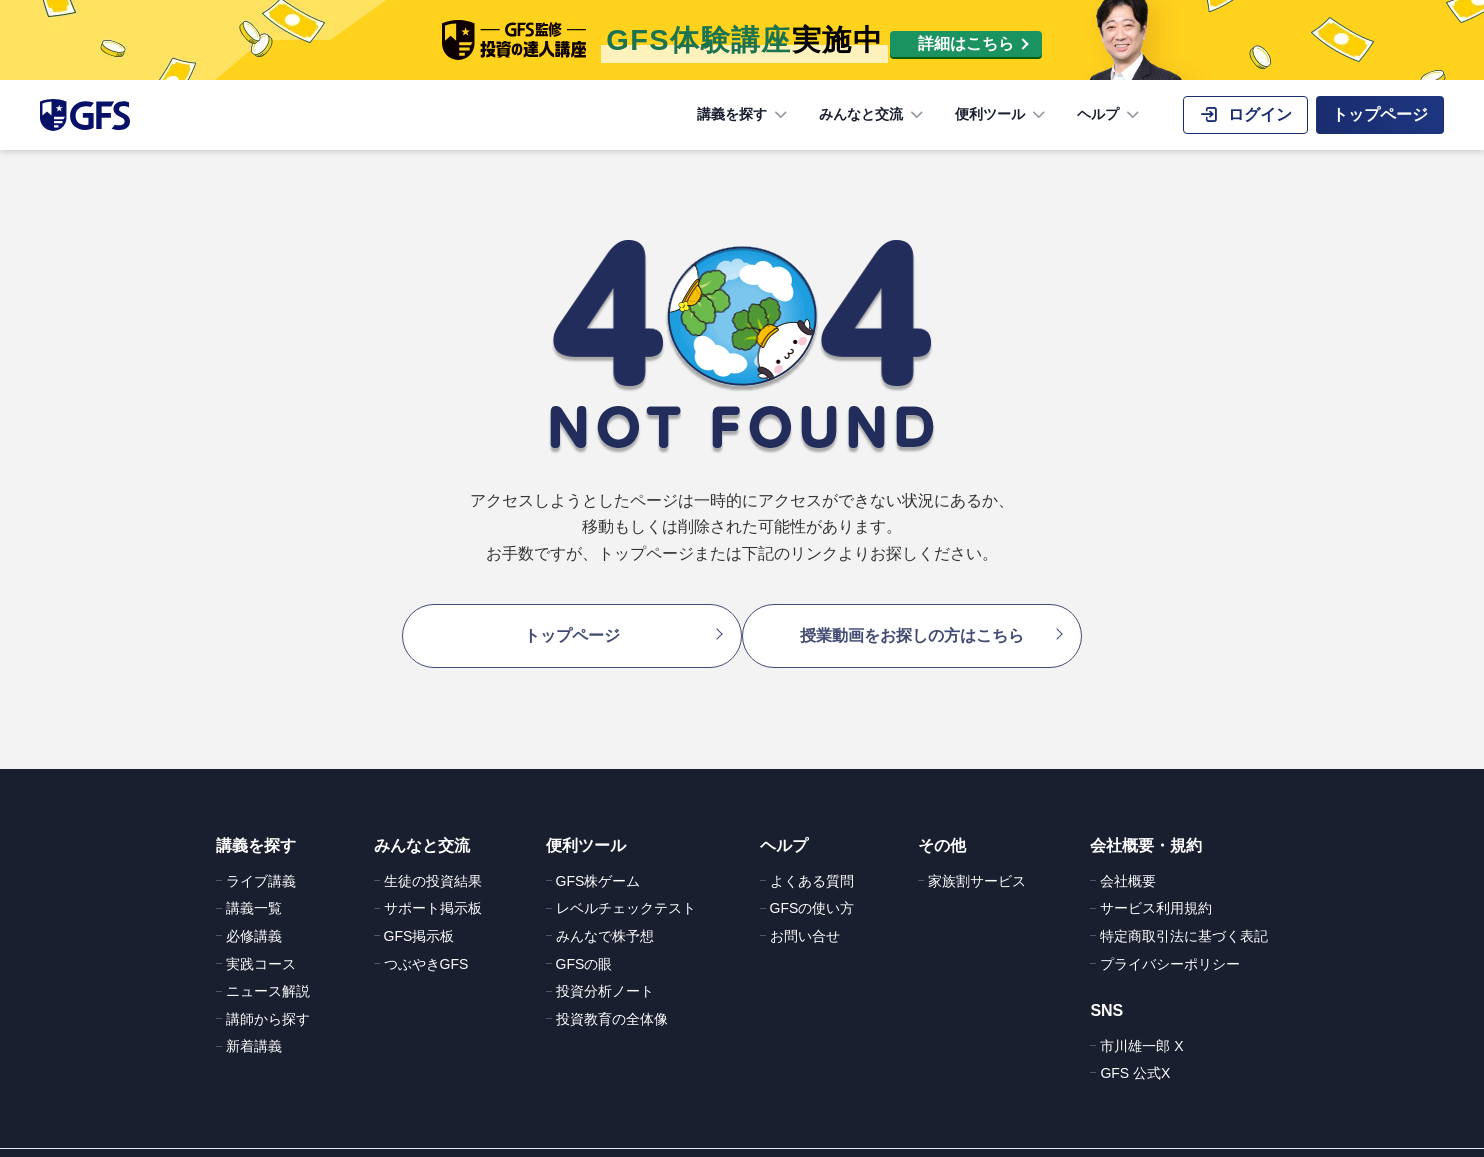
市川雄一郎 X (1141, 1017)
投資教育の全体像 (612, 990)
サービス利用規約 (1156, 880)
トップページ (562, 620)
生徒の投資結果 (433, 852)
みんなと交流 (873, 115)
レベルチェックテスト (626, 880)
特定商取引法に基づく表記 (1184, 907)
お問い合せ (805, 907)
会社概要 (1128, 852)
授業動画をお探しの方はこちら (922, 620)
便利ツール (1002, 115)
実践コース (261, 935)
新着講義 (254, 1018)
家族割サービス (977, 852)
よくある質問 (812, 852)
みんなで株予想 (605, 907)
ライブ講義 (261, 852)
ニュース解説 (268, 962)
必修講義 (254, 907)
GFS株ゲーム (598, 852)
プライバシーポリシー (1170, 935)
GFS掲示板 (419, 907)
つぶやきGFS (426, 935)
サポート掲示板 (433, 880)
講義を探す (744, 115)
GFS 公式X (1135, 1044)
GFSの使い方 (812, 880)
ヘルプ (1110, 115)
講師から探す (268, 990)
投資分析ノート (605, 962)
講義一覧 (254, 880)
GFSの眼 (584, 935)
